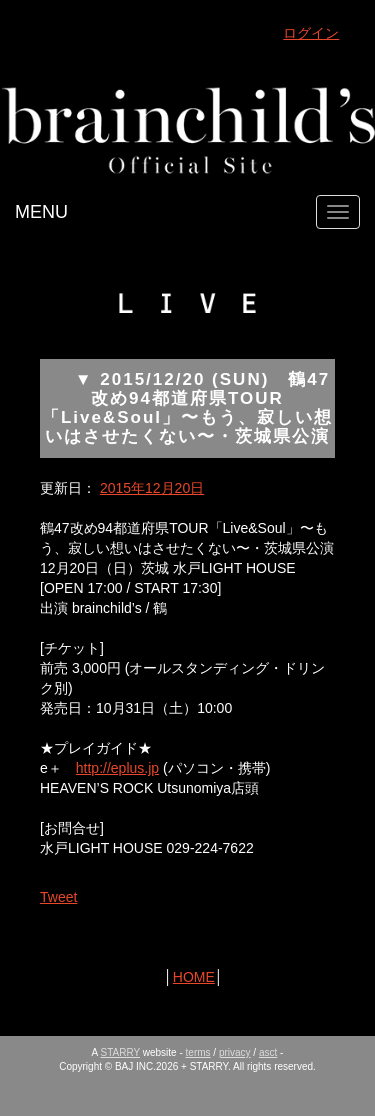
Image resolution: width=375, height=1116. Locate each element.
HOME (194, 977)
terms (198, 1052)
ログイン (311, 33)
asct (268, 1052)
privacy (235, 1052)
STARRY (120, 1052)
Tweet (58, 897)
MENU (41, 212)
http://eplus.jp (117, 768)
